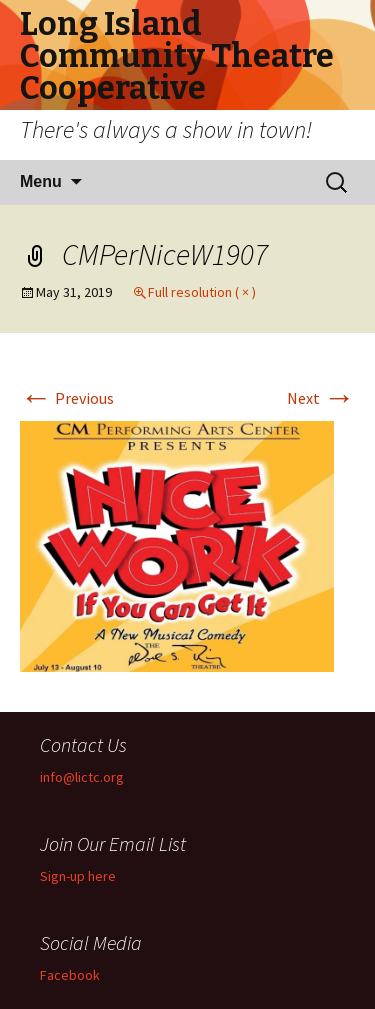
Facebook (70, 975)
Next (321, 398)
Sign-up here (78, 876)
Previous (67, 398)
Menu (41, 181)
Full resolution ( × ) (202, 292)
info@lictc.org (82, 777)
